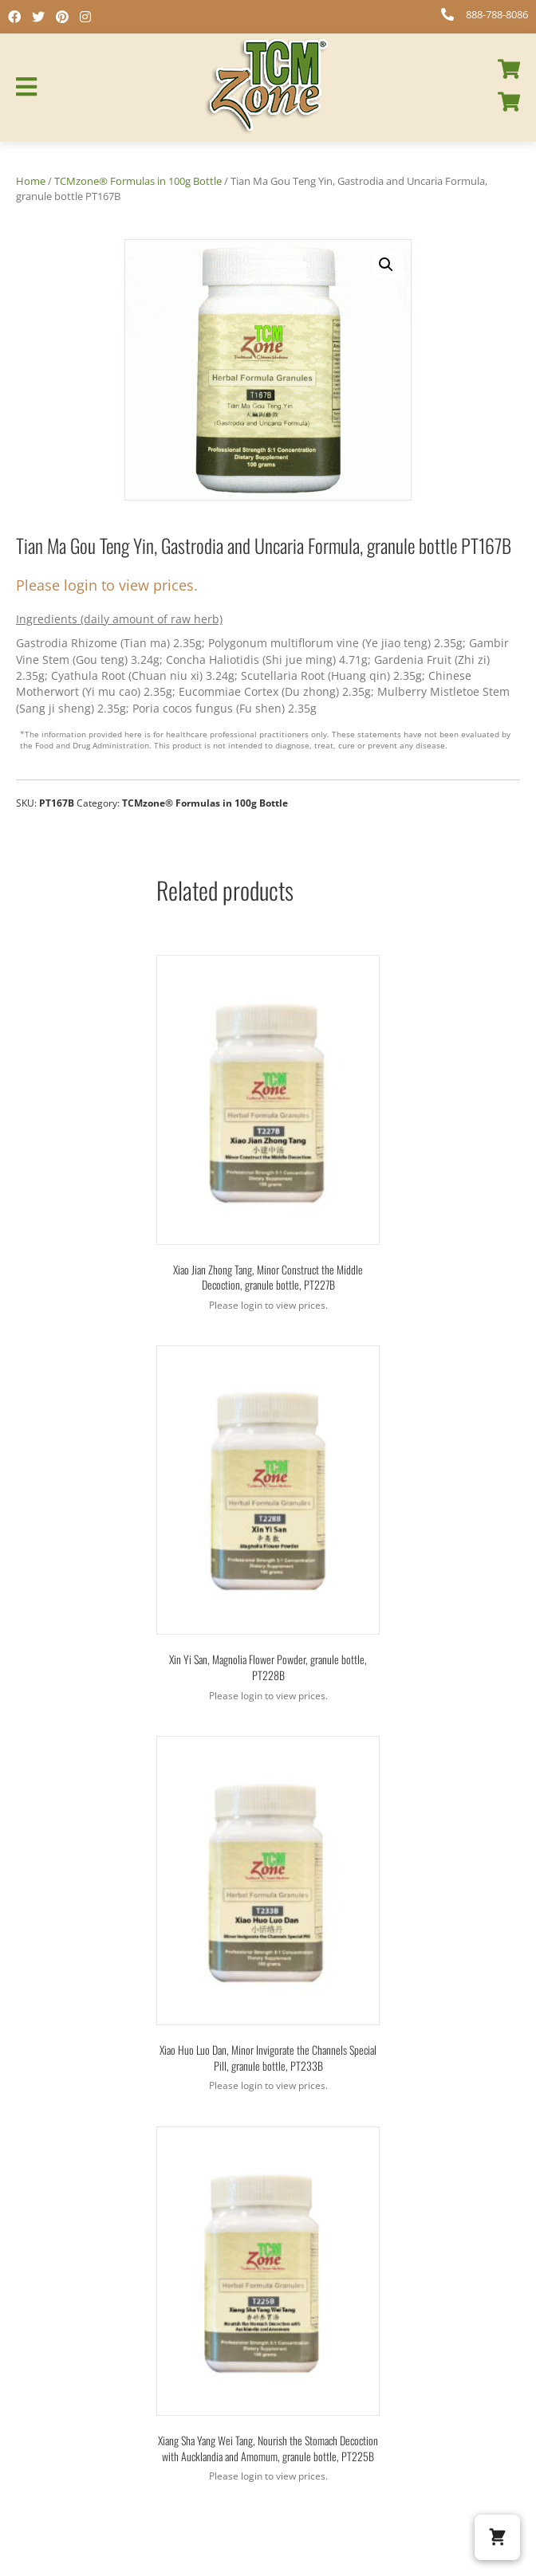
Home (30, 181)
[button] (386, 264)
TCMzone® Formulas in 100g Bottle (138, 181)
